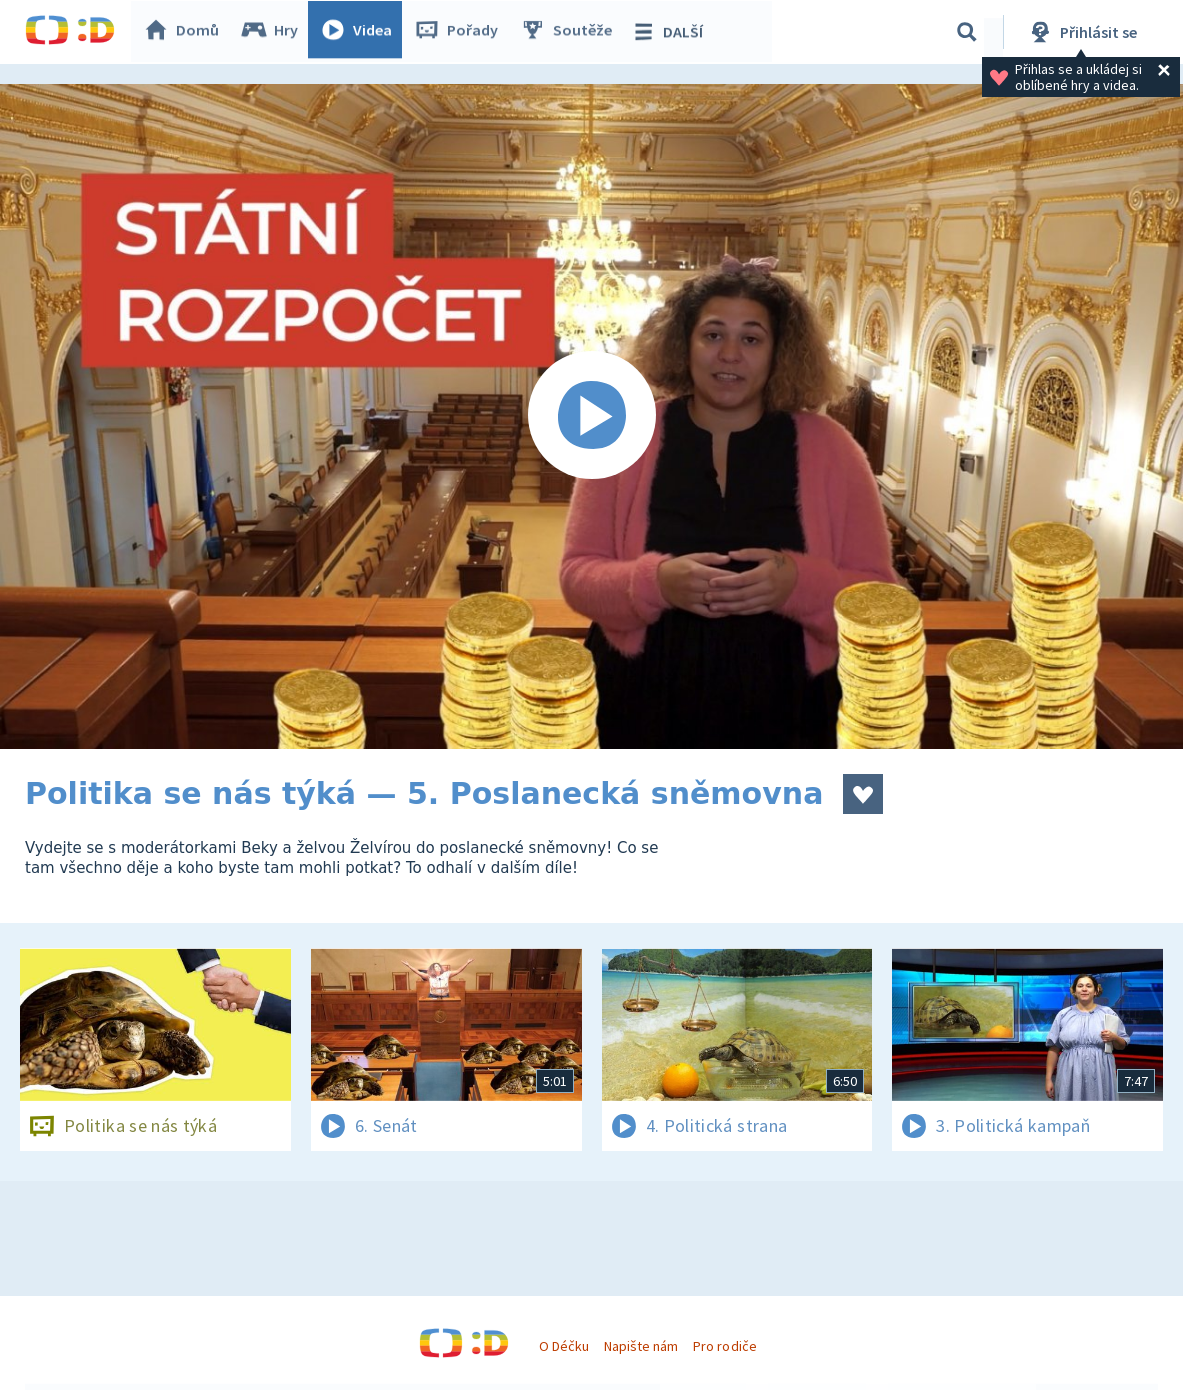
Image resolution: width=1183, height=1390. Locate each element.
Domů (186, 32)
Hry (274, 32)
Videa (361, 32)
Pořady (461, 32)
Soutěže (571, 32)
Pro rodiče (724, 1346)
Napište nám (641, 1346)
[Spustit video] (591, 416)
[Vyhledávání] (967, 32)
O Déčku (564, 1346)
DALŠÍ (671, 32)
